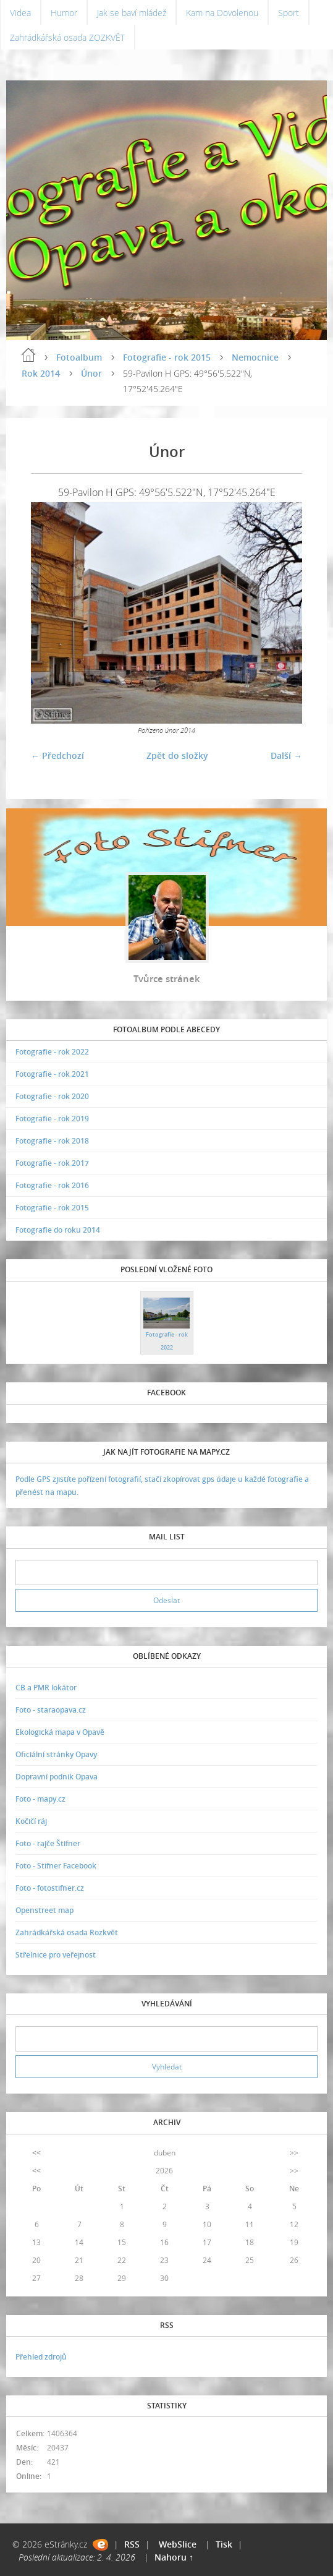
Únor (91, 373)
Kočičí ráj (31, 1821)
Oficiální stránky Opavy (56, 1754)
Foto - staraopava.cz (50, 1710)
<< (36, 2152)
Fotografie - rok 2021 (52, 1074)
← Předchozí (57, 755)
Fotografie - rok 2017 (52, 1163)
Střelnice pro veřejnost (55, 1954)
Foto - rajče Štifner (47, 1843)
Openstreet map (44, 1910)
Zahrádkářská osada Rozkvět (66, 1932)
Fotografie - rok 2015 (167, 357)
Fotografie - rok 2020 (52, 1096)
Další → (286, 755)
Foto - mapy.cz (40, 1799)
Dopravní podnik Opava (56, 1776)
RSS (132, 2544)
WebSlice (177, 2544)
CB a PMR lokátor (46, 1687)
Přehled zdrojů (41, 2356)
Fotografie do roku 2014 (57, 1230)
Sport (288, 13)
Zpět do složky (177, 755)
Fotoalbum (79, 357)
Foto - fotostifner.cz (49, 1888)
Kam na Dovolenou (222, 13)
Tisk (224, 2544)
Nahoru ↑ (173, 2557)
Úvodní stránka (28, 355)
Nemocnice (255, 357)
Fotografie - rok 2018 (52, 1141)
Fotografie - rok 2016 (52, 1185)
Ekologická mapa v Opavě (59, 1732)
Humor (64, 13)
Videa (20, 13)
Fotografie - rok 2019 (52, 1118)
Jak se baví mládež (131, 13)
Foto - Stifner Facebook (55, 1865)
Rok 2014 (41, 373)
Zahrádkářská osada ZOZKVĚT (67, 37)
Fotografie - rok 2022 (52, 1051)
